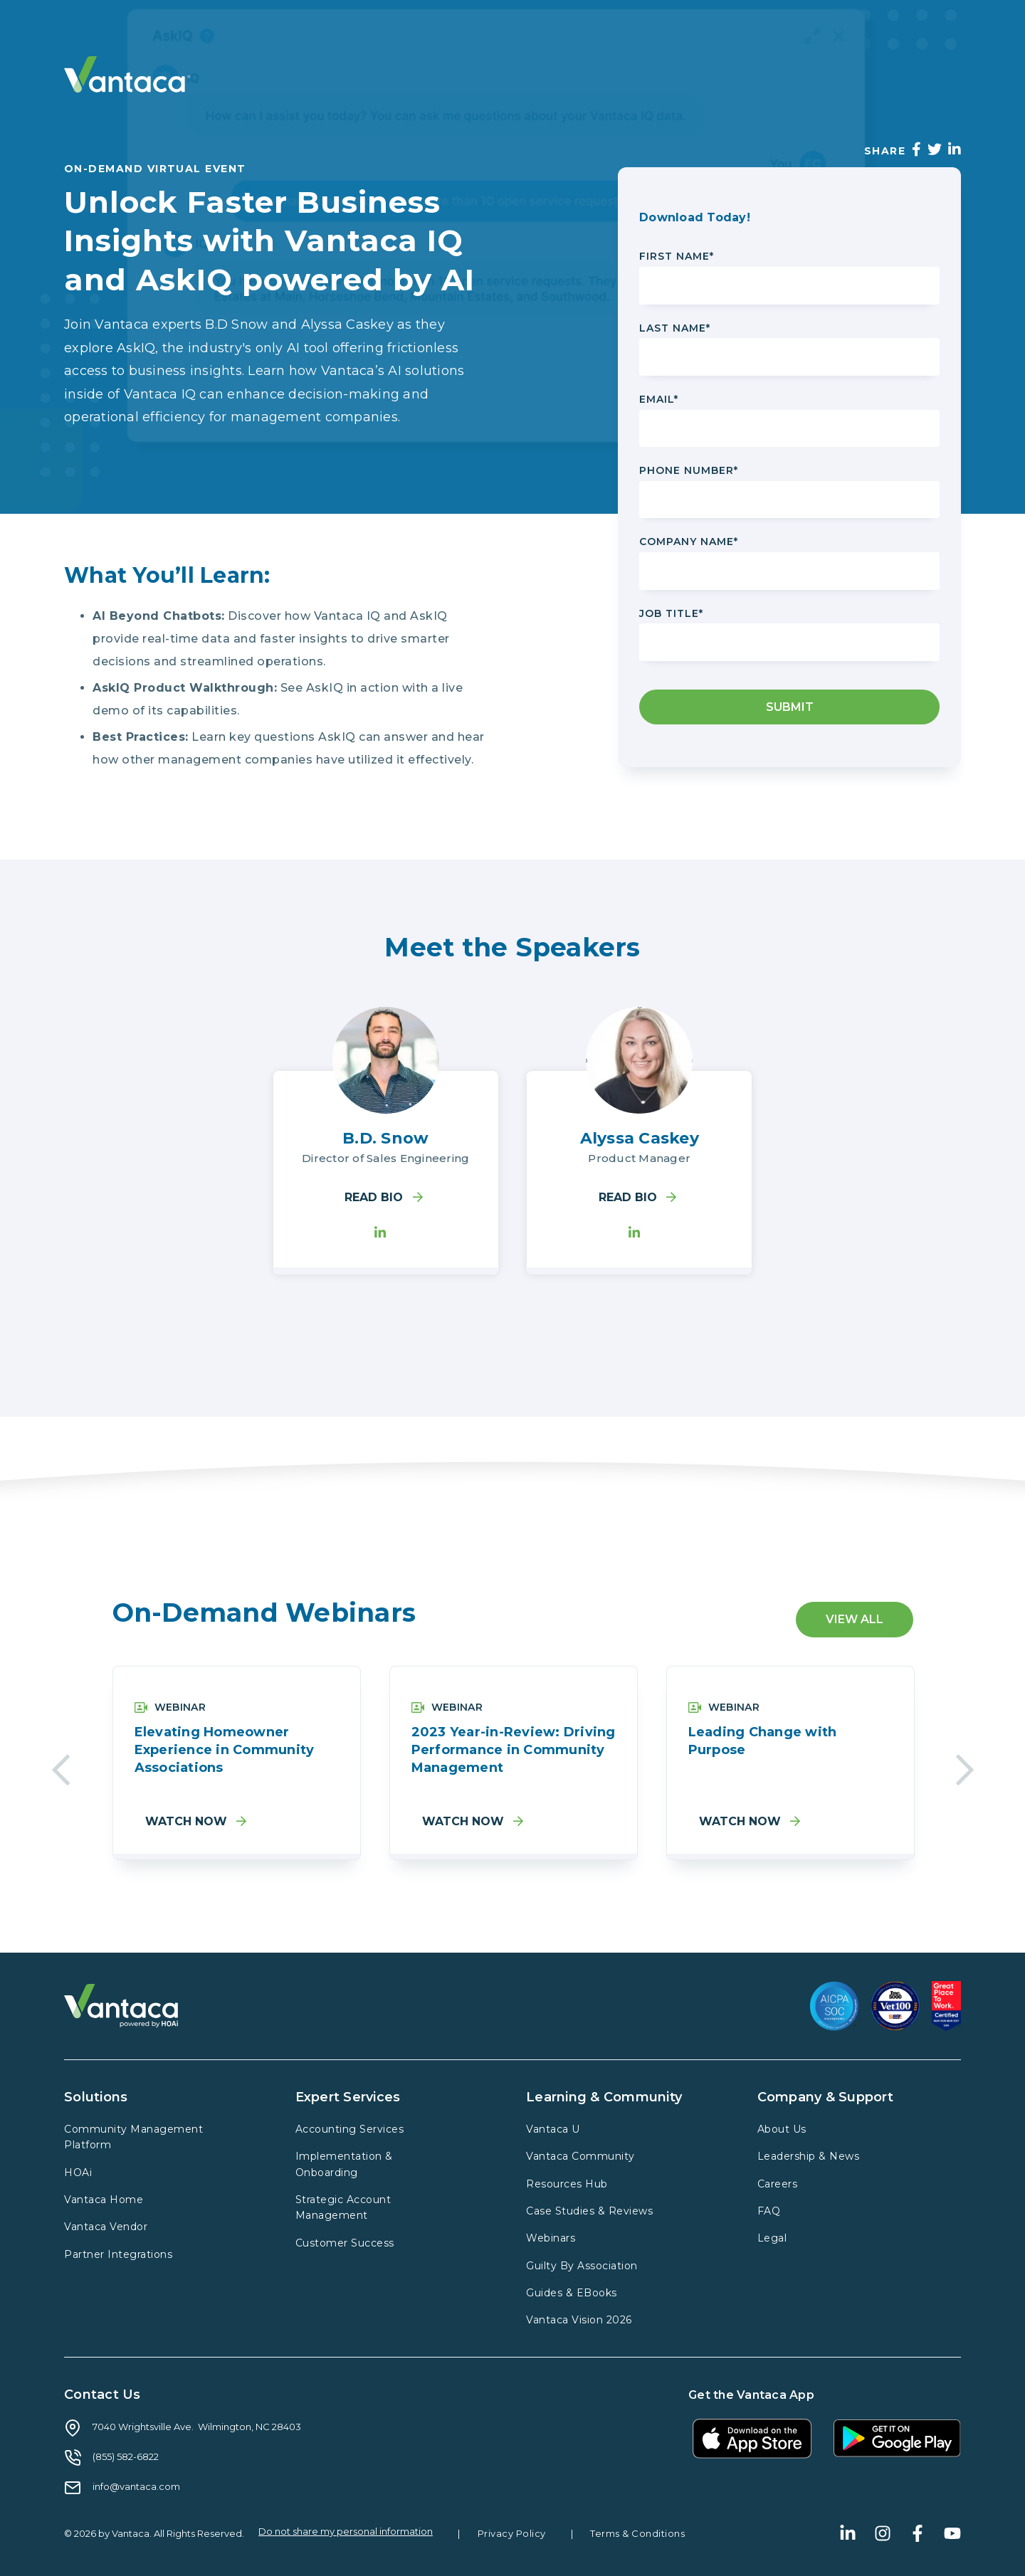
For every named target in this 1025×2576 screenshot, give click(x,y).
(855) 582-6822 (126, 2456)
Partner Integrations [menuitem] (118, 2254)
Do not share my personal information (345, 2531)
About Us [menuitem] (781, 2129)
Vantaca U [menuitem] (553, 2129)
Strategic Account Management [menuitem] (343, 2207)
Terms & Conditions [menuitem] (637, 2533)
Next (965, 1766)
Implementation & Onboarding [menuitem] (344, 2164)
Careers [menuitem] (777, 2184)
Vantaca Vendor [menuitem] (105, 2226)
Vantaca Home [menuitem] (103, 2199)
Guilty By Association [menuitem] (582, 2265)
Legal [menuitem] (772, 2238)
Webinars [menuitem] (550, 2238)
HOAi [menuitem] (78, 2172)
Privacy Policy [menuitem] (512, 2533)
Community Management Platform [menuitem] (133, 2137)
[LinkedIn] (954, 149)
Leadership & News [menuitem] (808, 2156)
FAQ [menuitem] (769, 2211)
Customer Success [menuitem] (344, 2243)
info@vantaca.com (136, 2486)
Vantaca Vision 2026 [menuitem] (579, 2319)
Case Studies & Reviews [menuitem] (589, 2211)
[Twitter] (934, 149)
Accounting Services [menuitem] (349, 2129)
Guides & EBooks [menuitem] (571, 2292)
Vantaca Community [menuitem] (580, 2156)
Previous (61, 1766)
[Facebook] (916, 149)
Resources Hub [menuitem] (567, 2184)
